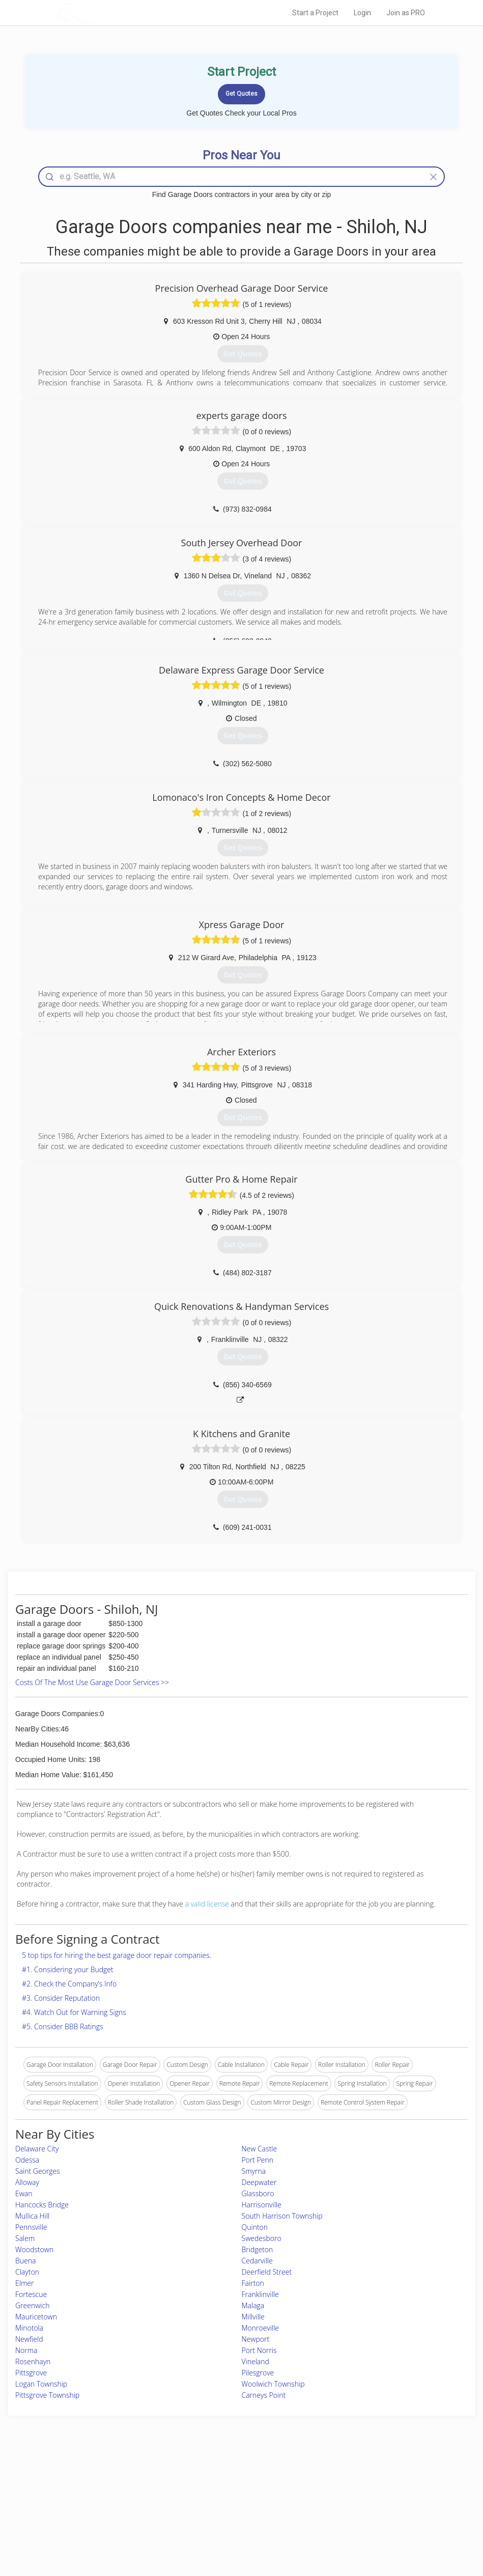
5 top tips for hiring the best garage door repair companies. (116, 1955)
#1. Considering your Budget (67, 1969)
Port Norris (259, 2350)
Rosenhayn (32, 2361)
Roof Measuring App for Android (233, 2526)
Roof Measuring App (217, 2503)
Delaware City (37, 2148)
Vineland (255, 2361)
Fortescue (31, 2294)
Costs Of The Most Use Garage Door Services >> (92, 1682)
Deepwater (259, 2182)
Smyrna (254, 2171)
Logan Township (41, 2384)
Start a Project (315, 13)
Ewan (24, 2193)
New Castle (259, 2148)
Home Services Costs (117, 2480)
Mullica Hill (32, 2216)
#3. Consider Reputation (61, 1998)
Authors (331, 2503)
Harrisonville (261, 2204)
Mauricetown (36, 2316)
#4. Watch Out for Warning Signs (74, 2012)
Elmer (24, 2283)
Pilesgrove (258, 2372)
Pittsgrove (31, 2372)
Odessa (27, 2160)
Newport (256, 2339)
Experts (199, 2491)
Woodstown (34, 2249)
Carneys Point (264, 2395)
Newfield (29, 2339)
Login (362, 13)
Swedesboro (261, 2238)
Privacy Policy (340, 2491)
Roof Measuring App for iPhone (233, 2514)
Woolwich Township (273, 2384)
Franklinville (260, 2294)
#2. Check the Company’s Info (69, 1984)
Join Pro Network (213, 2480)
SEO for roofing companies (357, 2526)
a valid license (207, 1904)
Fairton (253, 2283)
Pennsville (31, 2227)
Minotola (29, 2328)
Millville (253, 2316)
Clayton (27, 2272)
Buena (25, 2260)
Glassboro (258, 2193)
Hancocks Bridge (42, 2204)
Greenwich (32, 2305)
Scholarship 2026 (344, 2480)
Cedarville (257, 2260)
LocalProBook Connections (358, 2514)
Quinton (255, 2227)
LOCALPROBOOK (115, 12)
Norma (26, 2350)
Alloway (27, 2182)
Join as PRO (405, 13)
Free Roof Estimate (113, 2514)
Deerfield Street (267, 2272)
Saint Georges (37, 2171)
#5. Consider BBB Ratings (62, 2026)
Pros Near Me (106, 2491)
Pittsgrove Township (47, 2395)
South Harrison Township (282, 2216)
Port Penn (258, 2160)
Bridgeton (257, 2249)
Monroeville (260, 2328)
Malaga (253, 2305)
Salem (25, 2238)
